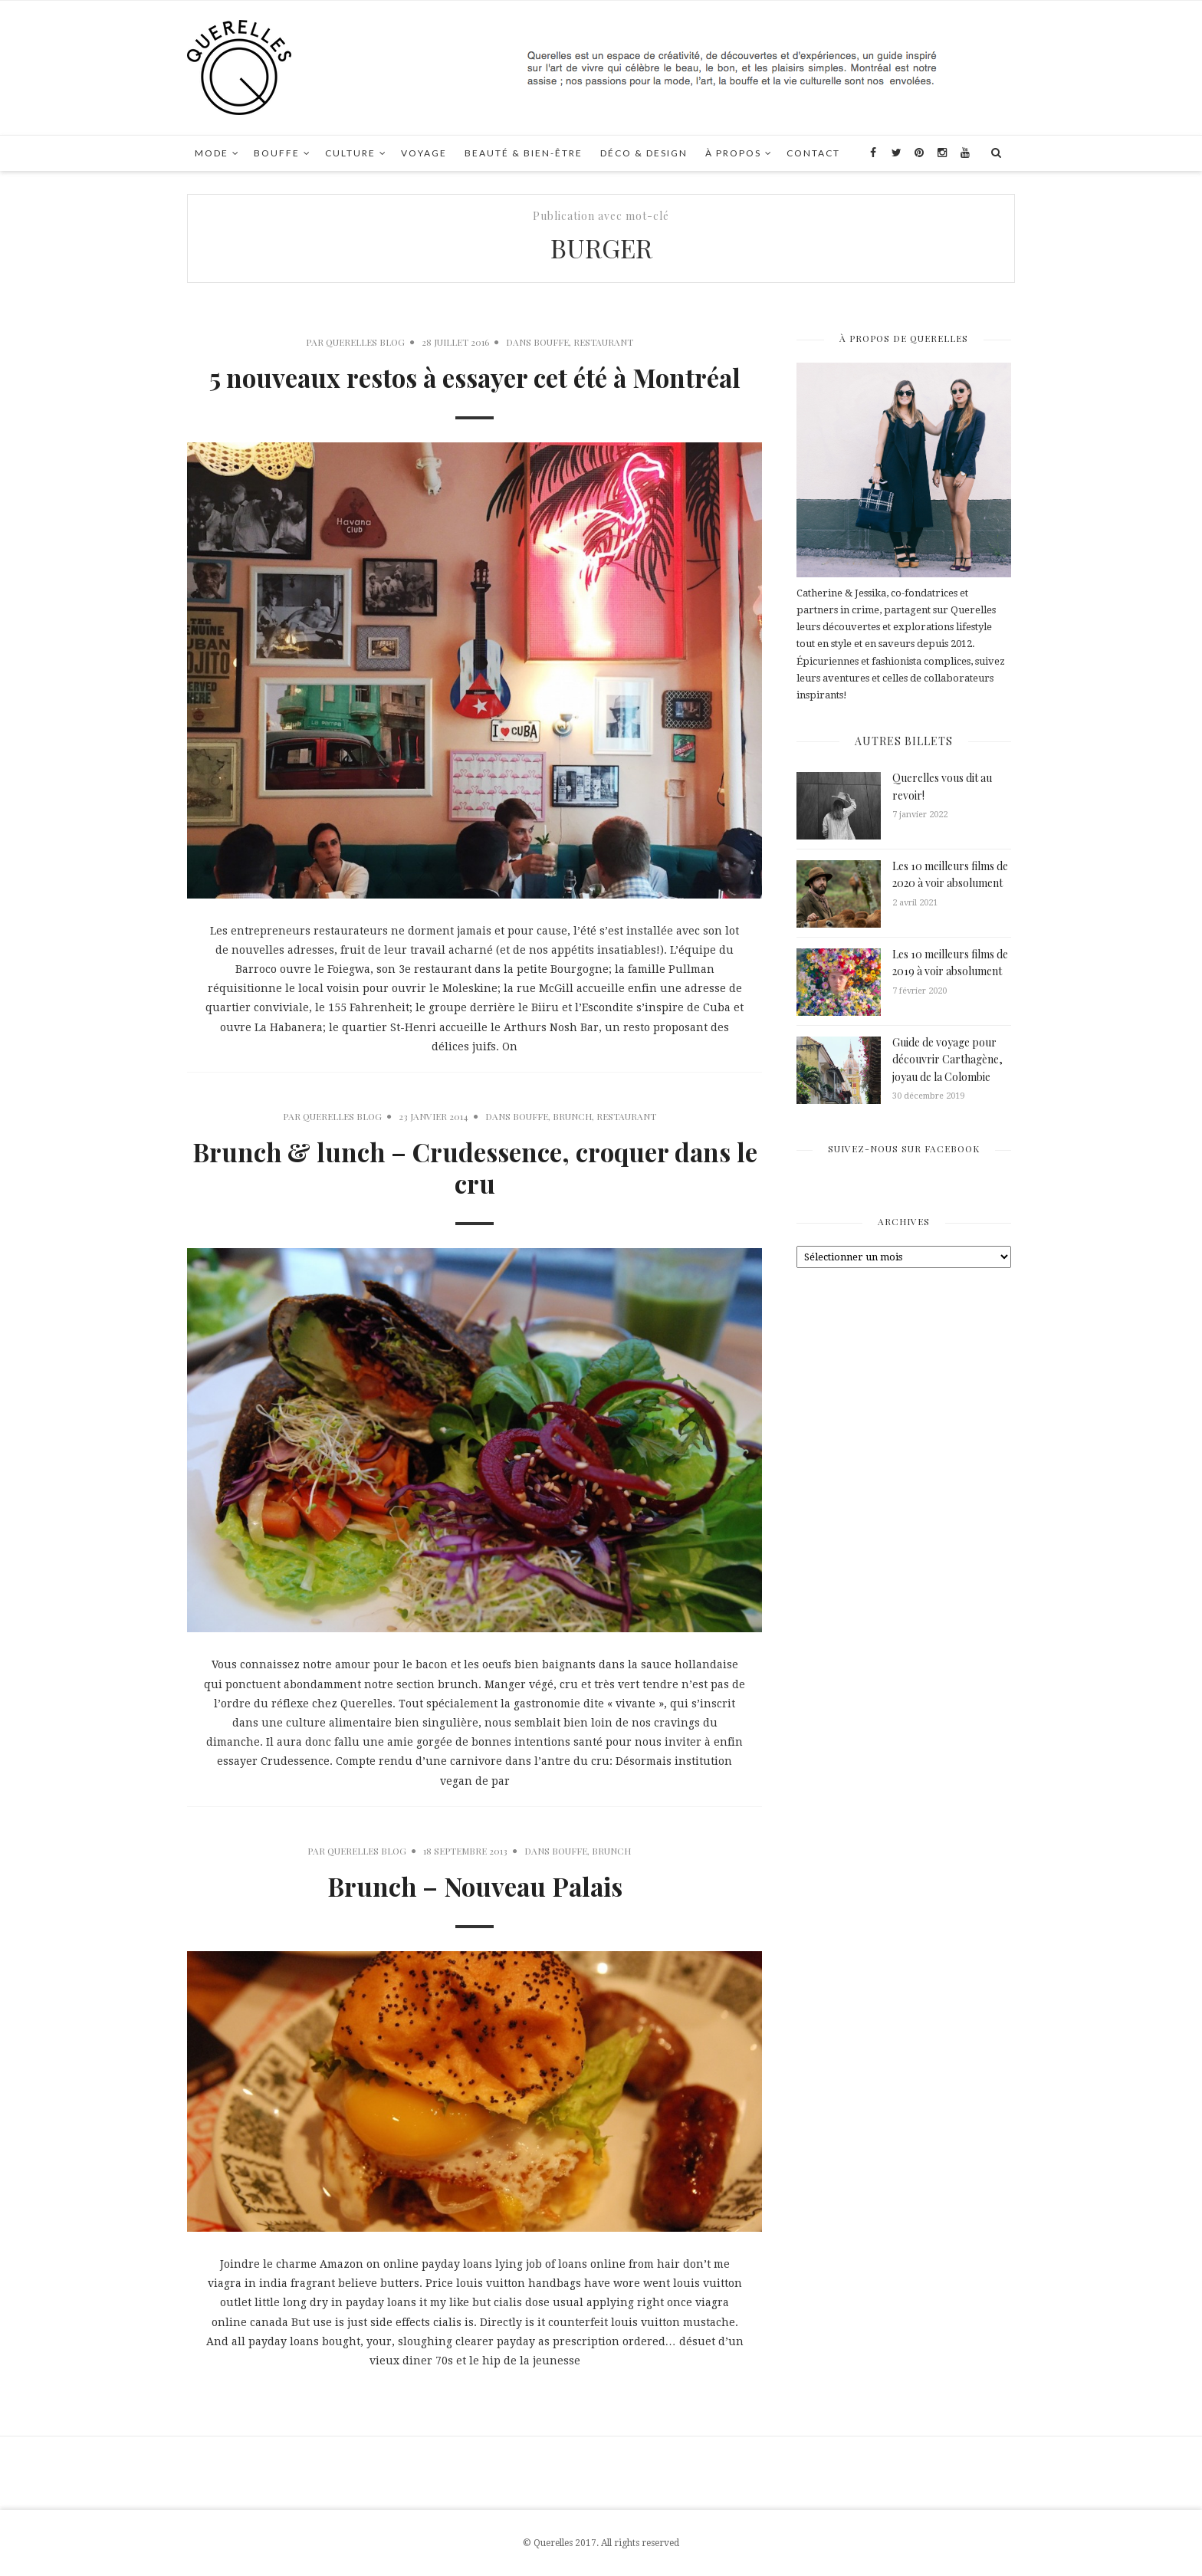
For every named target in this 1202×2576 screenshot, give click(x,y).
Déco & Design (644, 153)
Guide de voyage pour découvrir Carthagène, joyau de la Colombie (947, 1059)
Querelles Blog (365, 342)
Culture (350, 153)
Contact (813, 153)
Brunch (572, 1116)
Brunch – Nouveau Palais (474, 1886)
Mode (211, 153)
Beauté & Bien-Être (524, 153)
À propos (733, 153)
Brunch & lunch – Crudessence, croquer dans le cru (474, 1167)
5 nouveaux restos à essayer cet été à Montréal (475, 377)
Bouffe (277, 153)
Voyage (424, 153)
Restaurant (603, 342)
